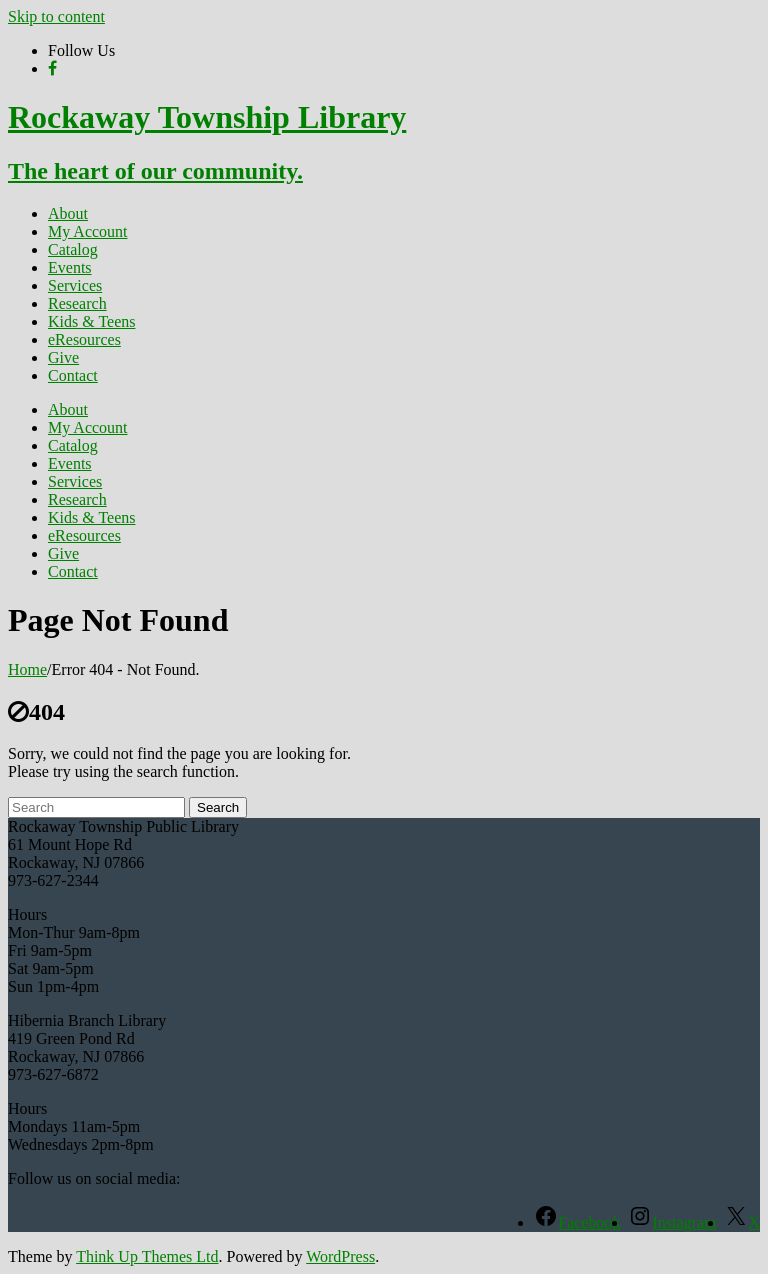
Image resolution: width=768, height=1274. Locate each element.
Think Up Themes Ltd (147, 1256)
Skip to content (56, 16)
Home (27, 669)
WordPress (340, 1256)
